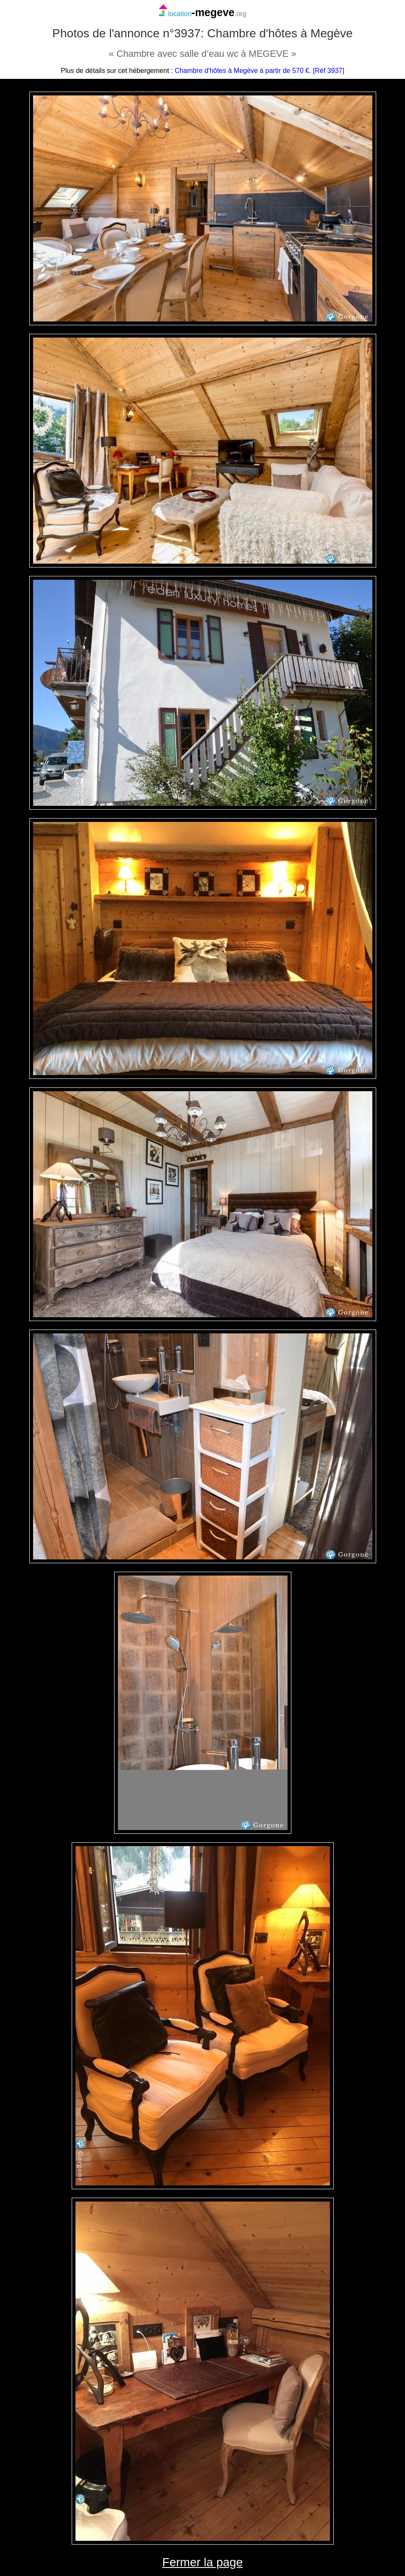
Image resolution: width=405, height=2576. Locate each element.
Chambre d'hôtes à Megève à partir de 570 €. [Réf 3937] (259, 70)
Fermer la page (202, 2562)
